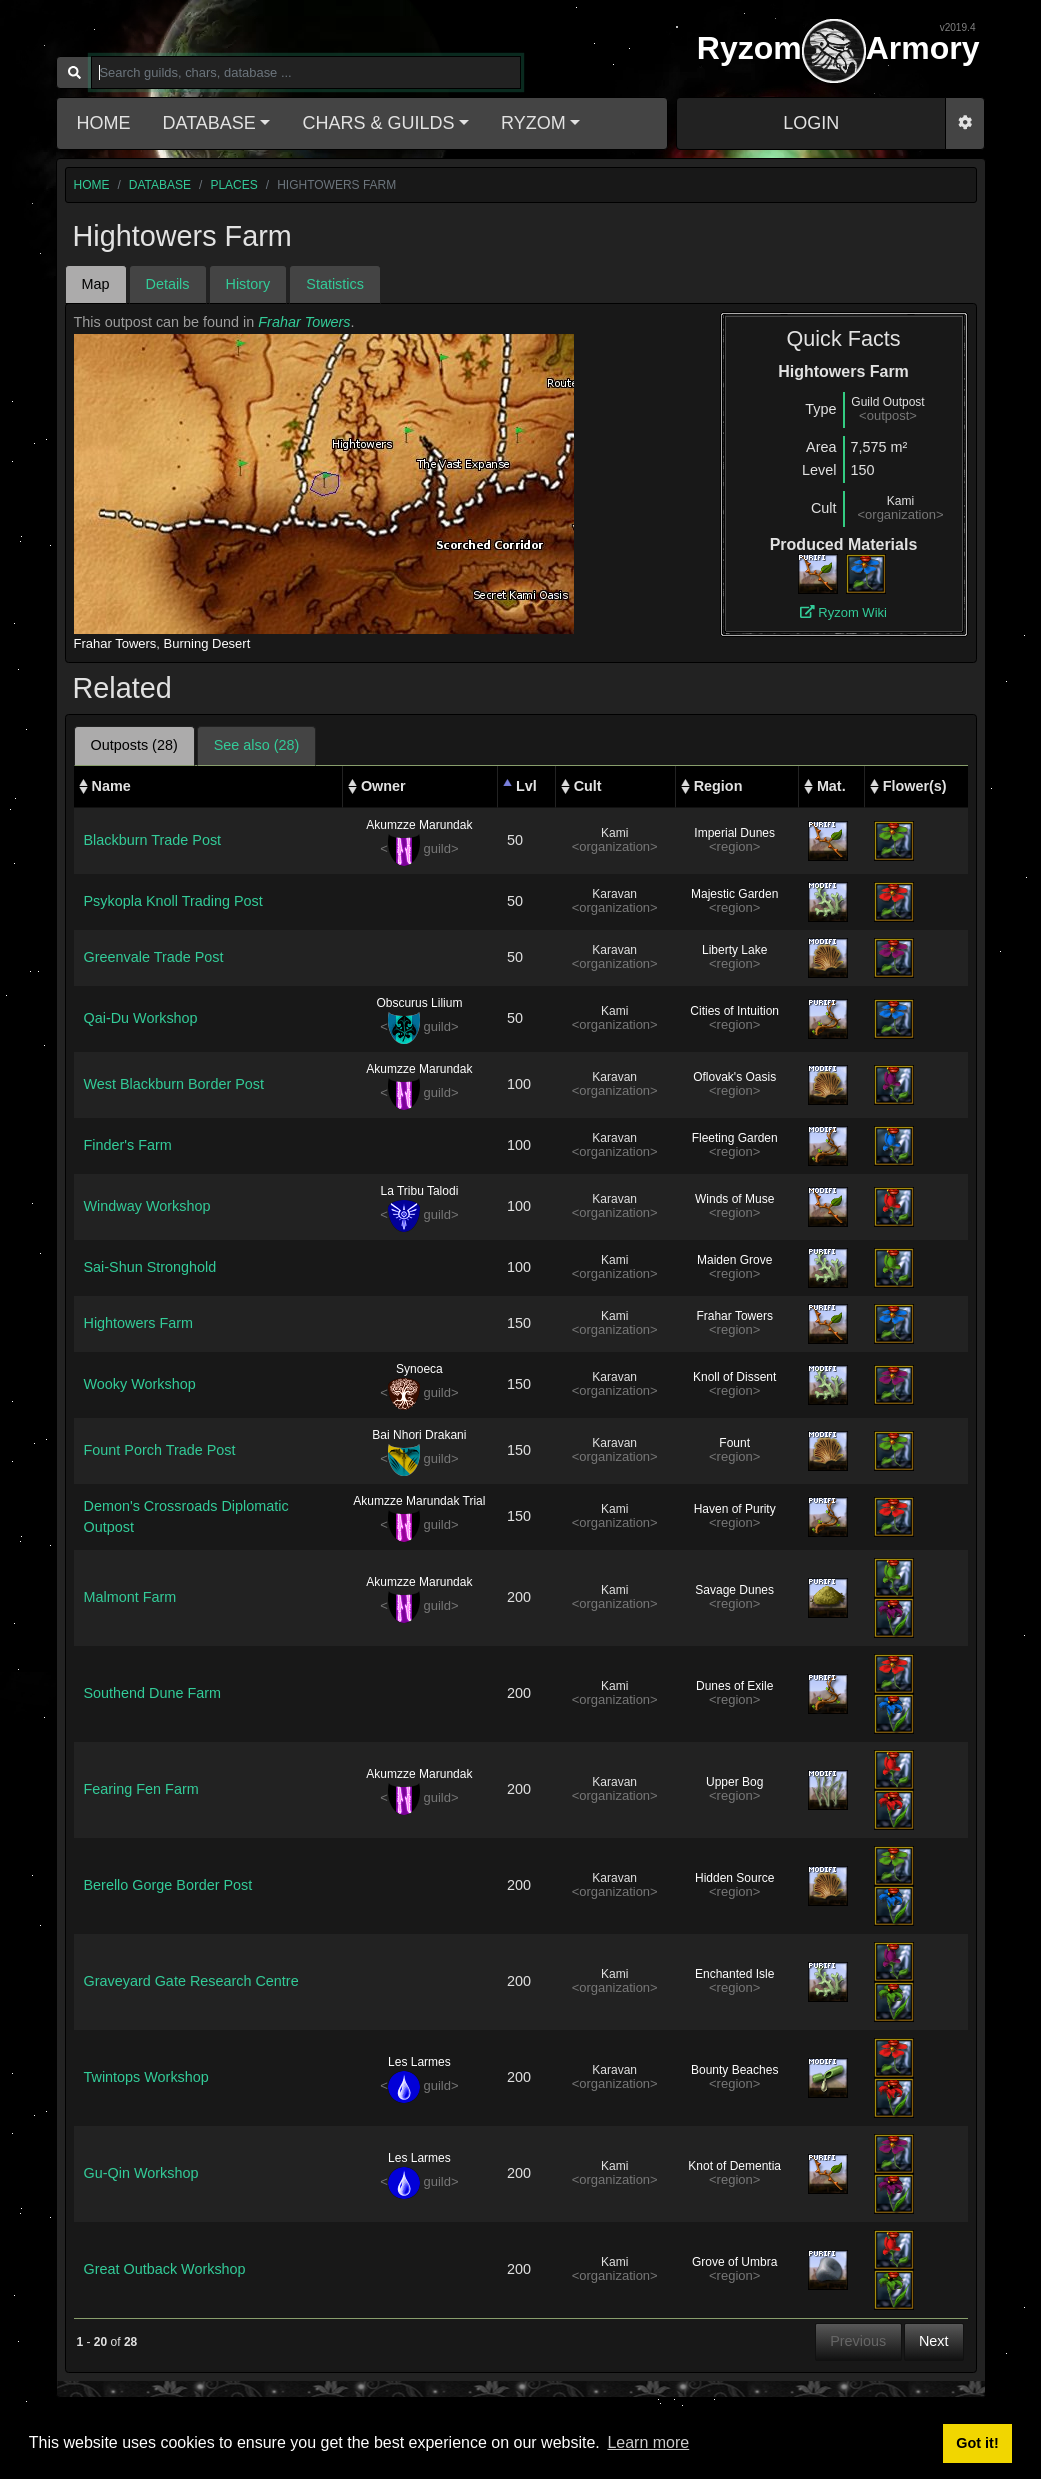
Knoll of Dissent (734, 1377)
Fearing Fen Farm (141, 1789)
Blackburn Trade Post (153, 840)
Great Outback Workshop (165, 2269)
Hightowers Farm (139, 1323)
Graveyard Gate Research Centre (191, 1981)
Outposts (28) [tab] (134, 745)
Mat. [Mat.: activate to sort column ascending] (831, 786)
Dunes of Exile (734, 1686)
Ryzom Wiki (843, 612)
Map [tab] (96, 284)
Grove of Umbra (734, 2262)
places (233, 185)
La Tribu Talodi (419, 1191)
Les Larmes (419, 2062)
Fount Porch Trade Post (160, 1450)
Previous (858, 2341)
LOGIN (811, 123)
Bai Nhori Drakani (419, 1435)
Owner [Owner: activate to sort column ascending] (383, 786)
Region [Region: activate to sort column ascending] (718, 786)
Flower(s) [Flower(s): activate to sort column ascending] (915, 786)
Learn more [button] (648, 2442)
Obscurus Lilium (419, 1003)
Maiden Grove (734, 1260)
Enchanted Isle (734, 1974)
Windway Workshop (147, 1206)
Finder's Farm (128, 1145)
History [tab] (248, 284)
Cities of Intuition (734, 1011)
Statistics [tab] (335, 284)
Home (104, 123)
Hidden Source (734, 1878)
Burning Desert (207, 643)
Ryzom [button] (533, 123)
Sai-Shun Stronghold (150, 1267)
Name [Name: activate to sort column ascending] (111, 786)
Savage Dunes (734, 1590)
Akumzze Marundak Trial (419, 1501)
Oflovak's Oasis (734, 1077)
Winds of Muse (734, 1199)
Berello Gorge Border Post (168, 1885)
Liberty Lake (734, 950)
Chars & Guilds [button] (378, 123)
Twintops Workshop (146, 2077)
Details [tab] (168, 284)
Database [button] (209, 123)
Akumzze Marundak (419, 825)
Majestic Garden (734, 894)
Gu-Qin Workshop (141, 2173)
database (160, 185)
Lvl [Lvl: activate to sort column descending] (526, 786)
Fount (734, 1443)
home (92, 185)
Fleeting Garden (735, 1138)
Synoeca (419, 1369)
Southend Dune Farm (153, 1693)
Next (934, 2341)
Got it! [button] (977, 2443)
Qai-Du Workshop (141, 1018)
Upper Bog (734, 1782)
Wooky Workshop (140, 1384)
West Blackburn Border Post (174, 1084)
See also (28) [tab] (257, 745)
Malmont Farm (130, 1597)
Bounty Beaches (734, 2070)
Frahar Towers (304, 322)
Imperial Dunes (734, 833)
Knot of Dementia (734, 2166)
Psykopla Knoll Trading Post (173, 901)
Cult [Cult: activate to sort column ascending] (588, 786)
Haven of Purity (735, 1509)
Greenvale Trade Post (154, 957)
